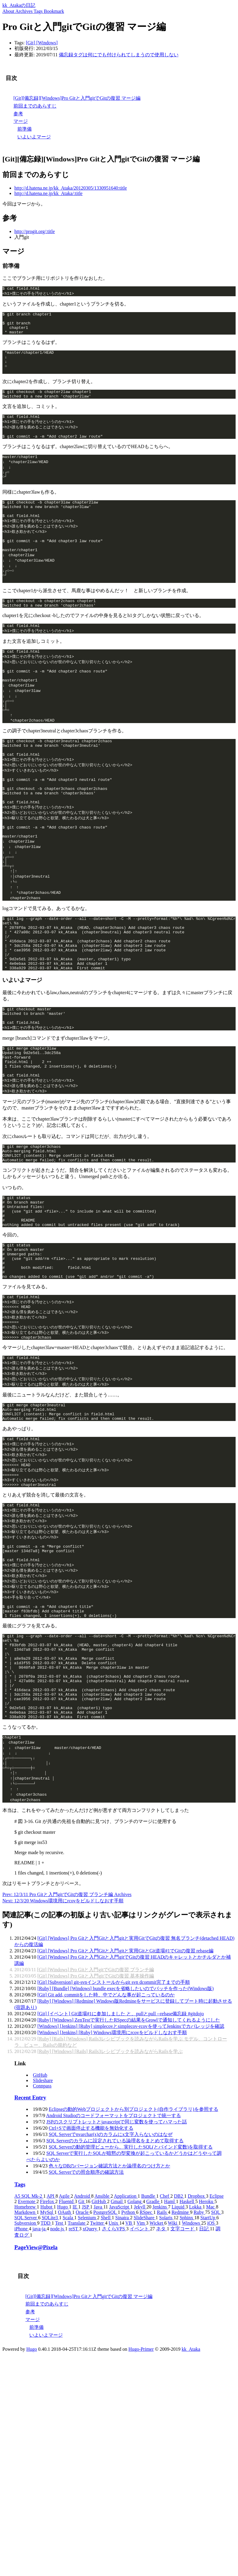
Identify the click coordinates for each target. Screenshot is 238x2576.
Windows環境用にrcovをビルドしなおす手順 (140, 2185)
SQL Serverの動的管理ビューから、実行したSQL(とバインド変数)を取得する (131, 2300)
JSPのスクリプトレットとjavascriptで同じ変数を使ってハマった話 (116, 2275)
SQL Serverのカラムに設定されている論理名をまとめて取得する (115, 2294)
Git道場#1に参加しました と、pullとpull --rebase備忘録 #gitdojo (137, 2167)
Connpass (42, 2239)
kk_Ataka (191, 2502)
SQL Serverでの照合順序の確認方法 (86, 2325)
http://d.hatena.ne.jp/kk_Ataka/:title (48, 193)
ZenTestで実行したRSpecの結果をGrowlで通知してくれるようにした (147, 2173)
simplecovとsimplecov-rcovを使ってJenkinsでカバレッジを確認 (158, 2179)
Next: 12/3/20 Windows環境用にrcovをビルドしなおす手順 (62, 2054)
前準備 (24, 128)
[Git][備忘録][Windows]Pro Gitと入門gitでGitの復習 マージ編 (77, 98)
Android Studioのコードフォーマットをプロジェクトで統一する (113, 2268)
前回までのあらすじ (35, 105)
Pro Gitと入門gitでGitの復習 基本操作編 (112, 2129)
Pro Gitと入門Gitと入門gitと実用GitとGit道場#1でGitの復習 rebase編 (141, 2104)
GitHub (40, 2228)
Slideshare (43, 2233)
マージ (20, 121)
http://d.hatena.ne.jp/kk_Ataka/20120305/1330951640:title (70, 188)
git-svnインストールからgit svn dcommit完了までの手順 (132, 2135)
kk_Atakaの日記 (18, 5)
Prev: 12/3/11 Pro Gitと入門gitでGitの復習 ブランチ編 (58, 2047)
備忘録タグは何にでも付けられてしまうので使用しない (118, 54)
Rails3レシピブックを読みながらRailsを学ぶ (136, 2204)
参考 (18, 113)
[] (31, 42)
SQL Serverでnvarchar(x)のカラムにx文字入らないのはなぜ (111, 2287)
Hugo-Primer (141, 2502)
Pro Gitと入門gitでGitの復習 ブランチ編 (112, 2122)
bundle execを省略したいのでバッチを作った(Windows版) (153, 2141)
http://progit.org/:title (34, 231)
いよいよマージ (34, 136)
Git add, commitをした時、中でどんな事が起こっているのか (111, 2148)
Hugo (31, 2502)
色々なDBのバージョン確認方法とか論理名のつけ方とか (109, 2319)
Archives (123, 2047)
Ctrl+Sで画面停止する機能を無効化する (91, 2281)
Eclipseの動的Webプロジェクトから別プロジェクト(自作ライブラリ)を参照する (133, 2262)
